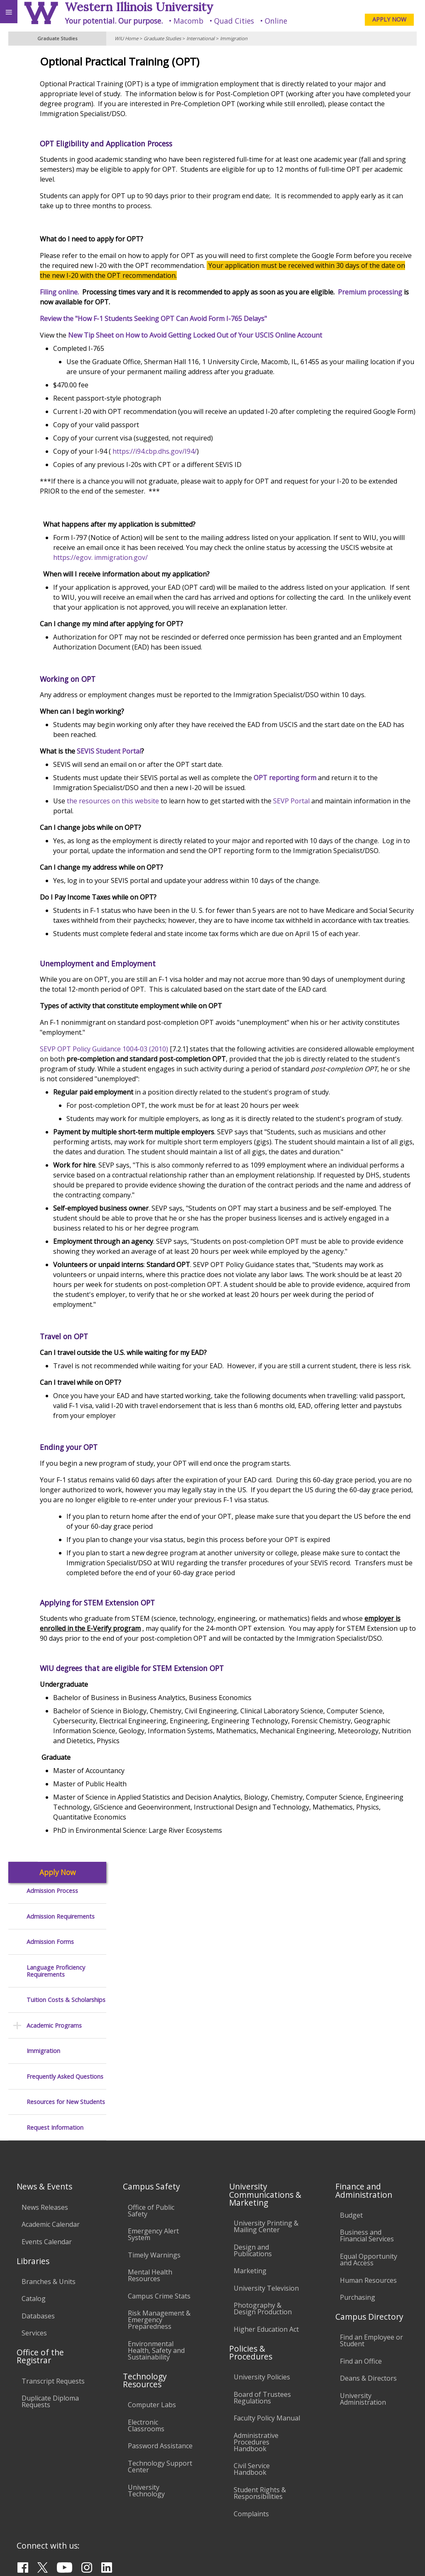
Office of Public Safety (151, 2121)
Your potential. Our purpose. (114, 21)
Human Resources (368, 2190)
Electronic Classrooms (146, 2336)
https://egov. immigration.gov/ (303, 577)
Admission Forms (50, 128)
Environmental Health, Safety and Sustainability (156, 2261)
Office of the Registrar (40, 2266)
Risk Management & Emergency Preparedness (159, 2230)
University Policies (262, 2287)
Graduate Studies (162, 38)
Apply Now (57, 59)
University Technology (146, 2401)
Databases (38, 2226)
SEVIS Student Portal (184, 790)
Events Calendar (47, 2152)
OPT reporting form (360, 817)
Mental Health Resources (150, 2186)
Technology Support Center (160, 2377)
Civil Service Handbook (252, 2379)
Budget (351, 2125)
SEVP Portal (367, 840)
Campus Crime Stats (159, 2206)
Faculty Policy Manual (267, 2328)
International (200, 38)
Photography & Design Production (263, 2219)
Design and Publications (253, 2161)
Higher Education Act (266, 2239)
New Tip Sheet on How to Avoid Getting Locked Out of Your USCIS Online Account (270, 335)
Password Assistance (160, 2356)
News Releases (45, 2117)
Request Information (55, 314)
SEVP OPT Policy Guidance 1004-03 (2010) (180, 1128)
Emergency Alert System (153, 2145)
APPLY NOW (389, 19)
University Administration (363, 2309)
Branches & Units (49, 2192)
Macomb (188, 21)
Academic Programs (54, 212)
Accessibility (23, 2509)
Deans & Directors (368, 2288)
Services (34, 2243)
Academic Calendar (51, 2134)
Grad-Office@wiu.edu (385, 2542)
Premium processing (147, 301)
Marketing (250, 2181)
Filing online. (135, 292)
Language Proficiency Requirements (56, 158)
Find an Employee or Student (371, 2251)
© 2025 (248, 2558)
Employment (72, 2509)
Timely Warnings (154, 2165)
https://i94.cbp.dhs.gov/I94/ (230, 471)
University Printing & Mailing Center (266, 2137)
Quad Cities (234, 21)
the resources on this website (187, 840)
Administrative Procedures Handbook (256, 2352)
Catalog (34, 2209)
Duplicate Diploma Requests (50, 2312)
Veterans (169, 2509)
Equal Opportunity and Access (368, 2170)
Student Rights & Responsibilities (260, 2403)
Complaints (251, 2424)
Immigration (233, 38)
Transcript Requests (53, 2291)
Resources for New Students (66, 288)
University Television (266, 2198)
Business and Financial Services (367, 2146)
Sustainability (123, 2509)
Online (276, 21)
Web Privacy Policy (402, 2558)
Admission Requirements (61, 103)
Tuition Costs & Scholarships (66, 186)
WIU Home (126, 38)
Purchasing (357, 2207)
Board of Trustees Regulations (262, 2308)
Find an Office (361, 2271)
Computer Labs (152, 2315)
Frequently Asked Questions (65, 263)
